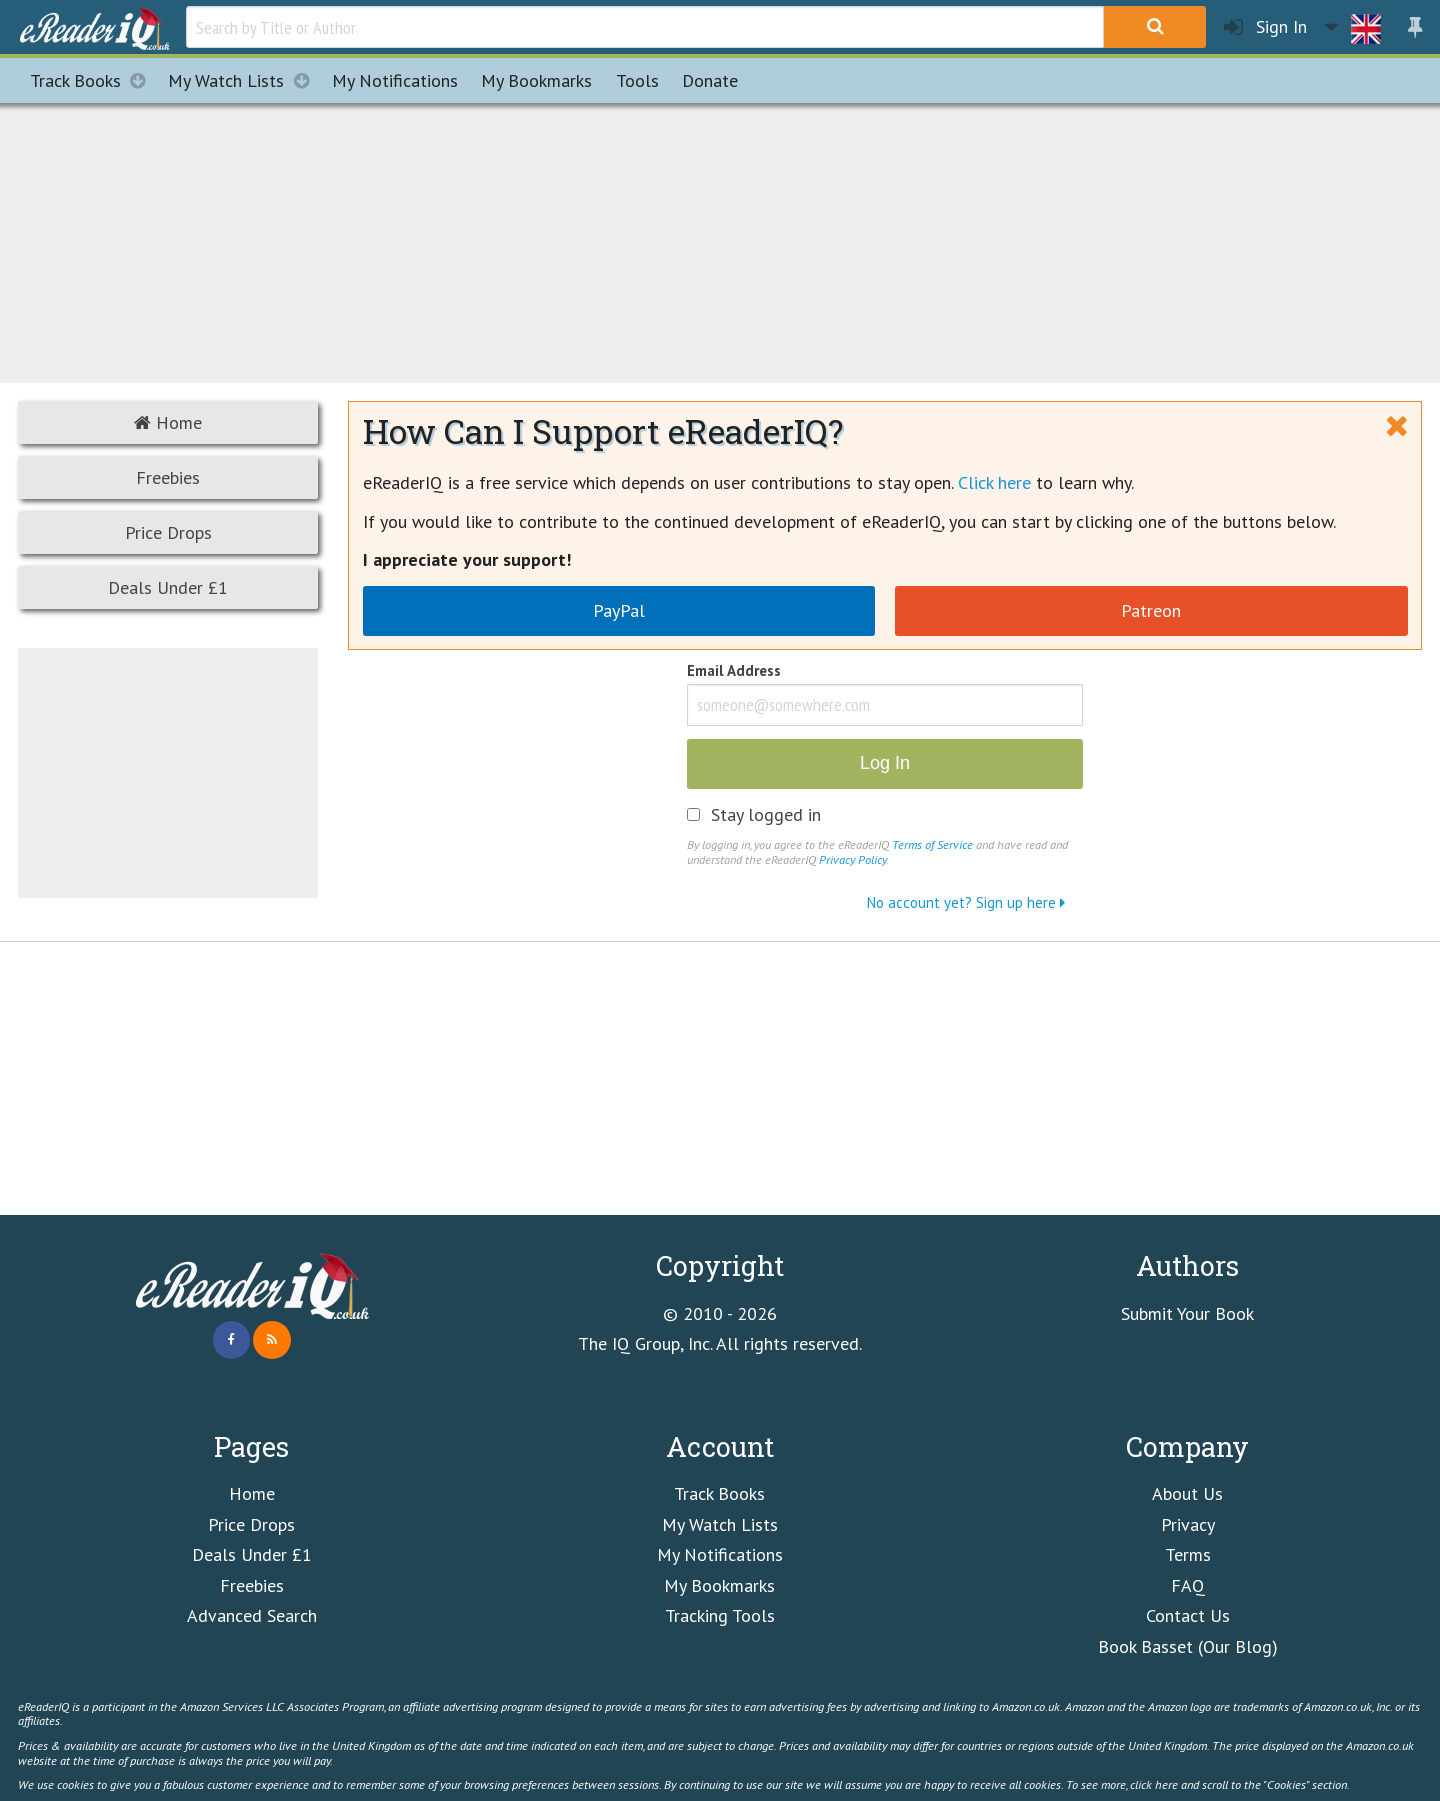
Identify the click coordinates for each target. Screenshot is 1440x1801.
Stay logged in (766, 815)
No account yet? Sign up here (966, 902)
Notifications (395, 80)
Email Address (734, 672)
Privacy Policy (852, 859)
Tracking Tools (720, 1615)
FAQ (1188, 1585)
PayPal (619, 610)
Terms (1188, 1554)
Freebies (168, 477)
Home (168, 422)
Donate (710, 80)
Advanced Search (252, 1615)
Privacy (1188, 1524)
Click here (994, 482)
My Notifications (720, 1554)
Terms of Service (932, 844)
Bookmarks (536, 80)
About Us (1187, 1493)
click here (1154, 1784)
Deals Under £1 (168, 587)
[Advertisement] (720, 240)
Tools (637, 80)
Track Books (93, 80)
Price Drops (168, 532)
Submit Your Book (1187, 1313)
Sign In (1265, 27)
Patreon (1151, 610)
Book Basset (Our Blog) (1188, 1646)
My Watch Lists (244, 80)
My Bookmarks (719, 1585)
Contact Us (1188, 1615)
